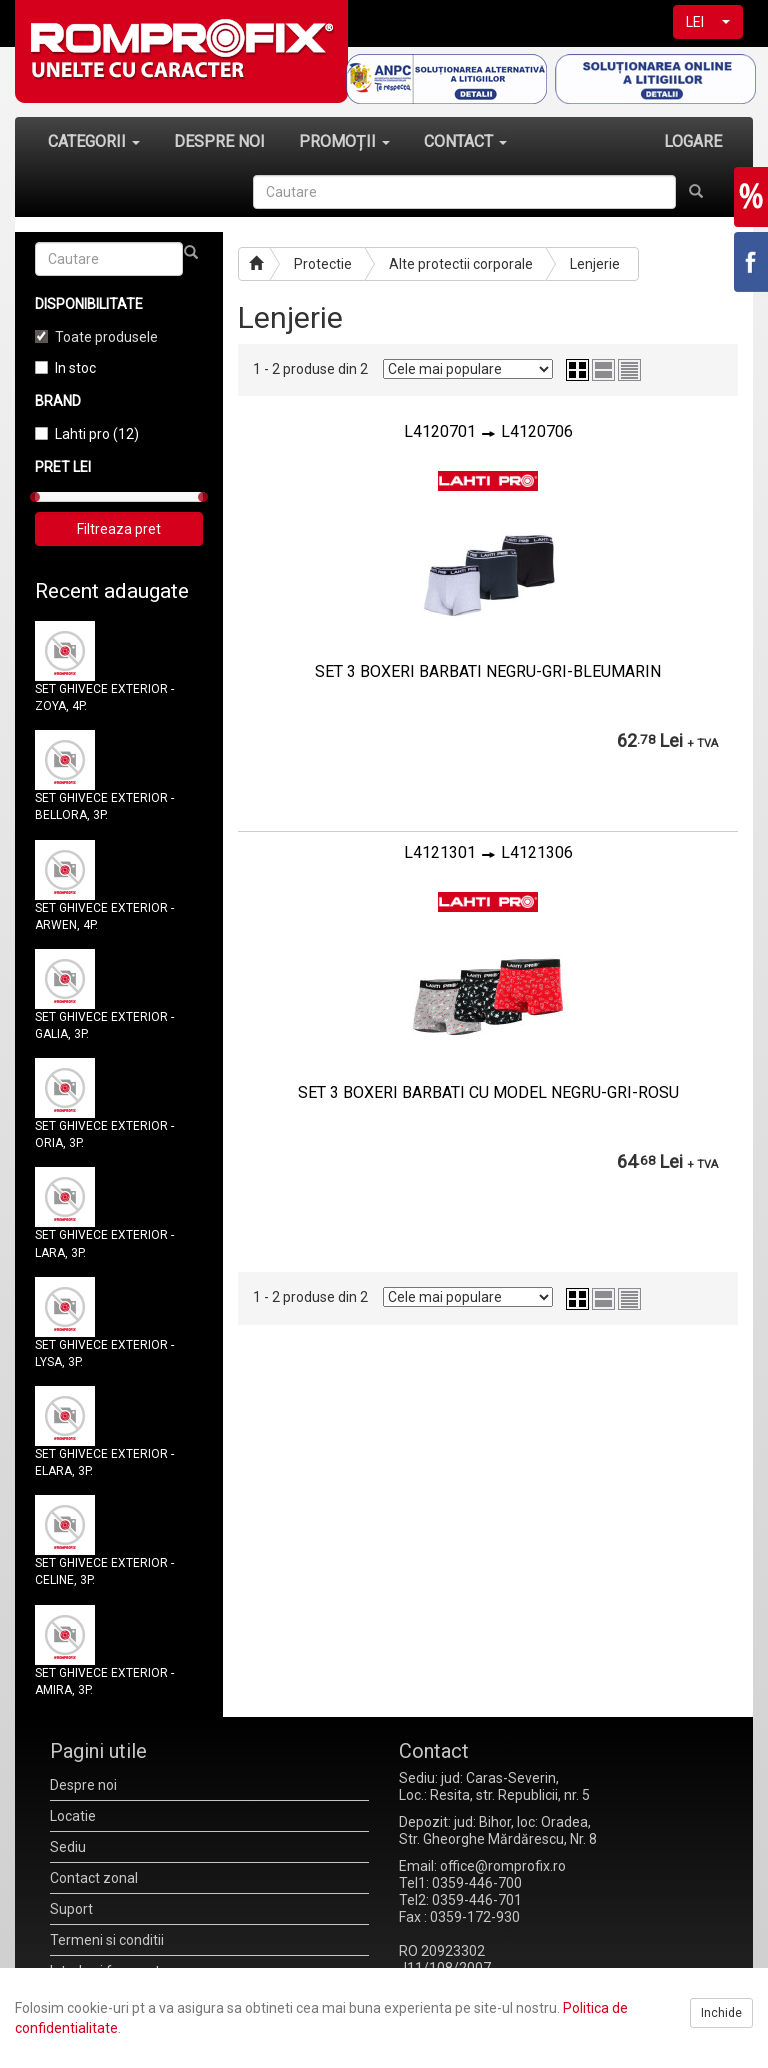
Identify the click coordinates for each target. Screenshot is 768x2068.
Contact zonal (94, 1878)
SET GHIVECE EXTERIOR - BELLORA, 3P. (104, 806)
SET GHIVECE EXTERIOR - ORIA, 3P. (104, 1134)
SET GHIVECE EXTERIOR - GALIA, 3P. (104, 1025)
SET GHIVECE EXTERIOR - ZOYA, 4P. (104, 697)
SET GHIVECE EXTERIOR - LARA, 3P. (104, 1243)
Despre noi (83, 1785)
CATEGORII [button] (94, 141)
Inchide (721, 2013)
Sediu (68, 1847)
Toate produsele (106, 337)
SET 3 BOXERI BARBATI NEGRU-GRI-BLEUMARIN (488, 671)
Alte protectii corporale (461, 264)
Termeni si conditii (107, 1940)
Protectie (323, 264)
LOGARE (693, 141)
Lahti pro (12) (97, 434)
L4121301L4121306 (488, 852)
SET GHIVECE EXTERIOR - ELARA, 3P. (104, 1462)
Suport (71, 1909)
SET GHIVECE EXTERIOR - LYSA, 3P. (104, 1353)
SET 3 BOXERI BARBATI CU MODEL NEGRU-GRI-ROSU (488, 1092)
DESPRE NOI (219, 141)
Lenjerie (595, 264)
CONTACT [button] (465, 141)
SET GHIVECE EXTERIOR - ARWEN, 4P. (104, 916)
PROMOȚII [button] (344, 141)
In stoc (75, 368)
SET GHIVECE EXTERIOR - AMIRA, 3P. (104, 1681)
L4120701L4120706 (488, 431)
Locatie (73, 1816)
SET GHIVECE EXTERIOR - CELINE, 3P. (104, 1571)
